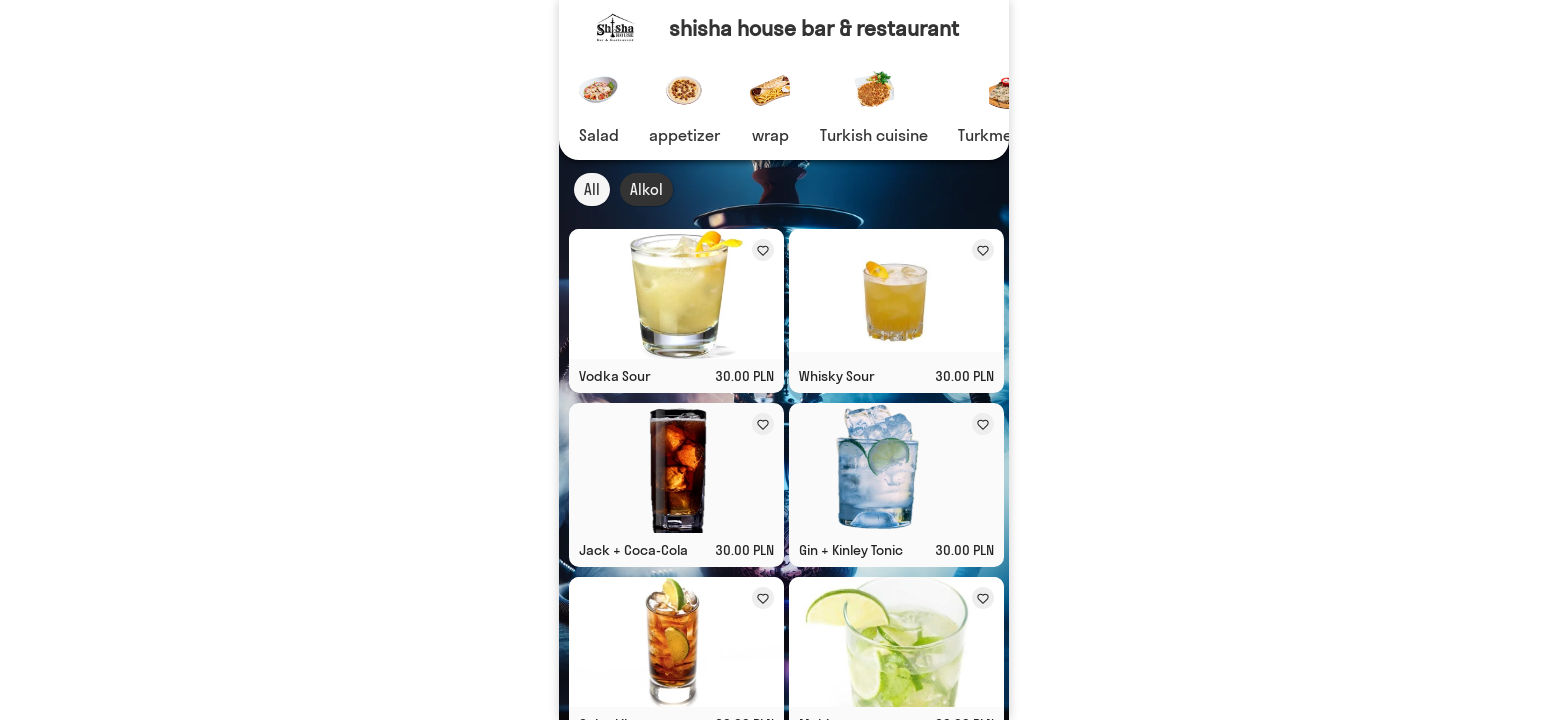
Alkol (646, 189)
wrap (770, 135)
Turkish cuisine (874, 135)
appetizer (684, 135)
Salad (599, 135)
